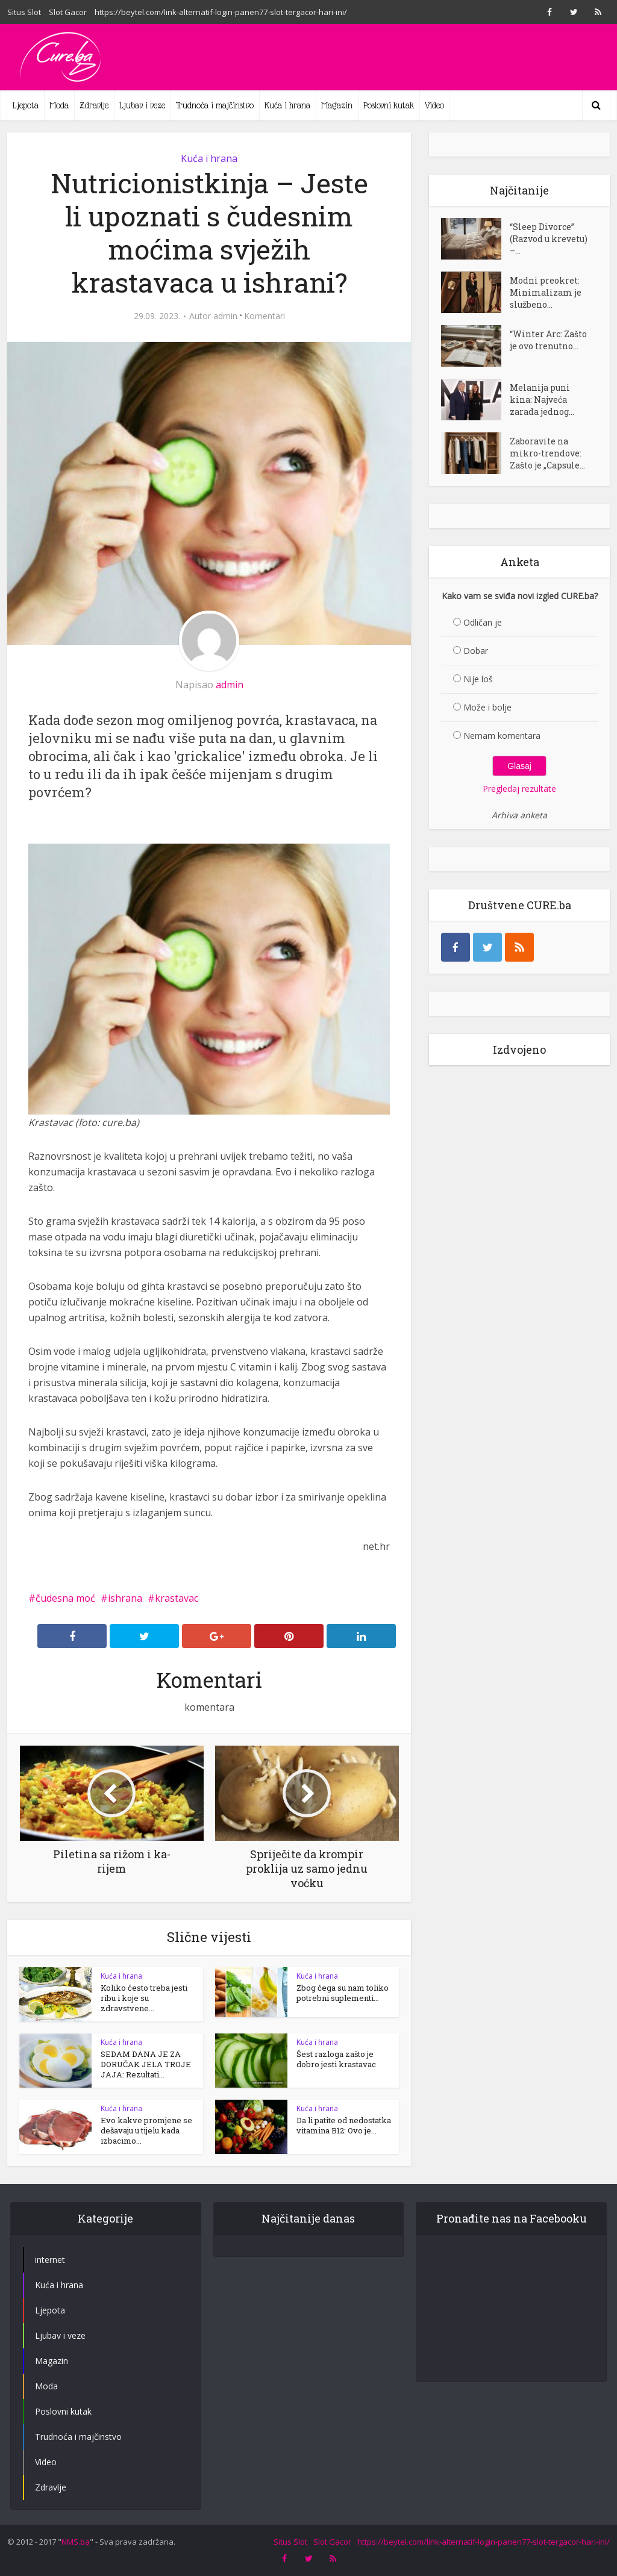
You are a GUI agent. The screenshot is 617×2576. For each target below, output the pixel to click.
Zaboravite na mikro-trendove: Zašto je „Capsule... (547, 453)
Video (434, 105)
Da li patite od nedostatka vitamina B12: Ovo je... (343, 2125)
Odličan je (482, 622)
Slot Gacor (68, 12)
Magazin (336, 105)
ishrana (125, 1598)
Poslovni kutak (388, 105)
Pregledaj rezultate (519, 788)
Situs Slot (24, 12)
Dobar (475, 650)
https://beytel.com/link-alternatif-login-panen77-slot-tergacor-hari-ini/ (221, 12)
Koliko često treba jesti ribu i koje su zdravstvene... (144, 1998)
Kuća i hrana (287, 105)
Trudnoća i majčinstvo (215, 105)
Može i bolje (487, 707)
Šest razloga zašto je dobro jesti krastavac (336, 2059)
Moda (59, 105)
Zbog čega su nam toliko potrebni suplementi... (342, 1992)
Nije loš (478, 679)
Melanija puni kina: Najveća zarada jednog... (542, 399)
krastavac (176, 1598)
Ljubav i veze (142, 105)
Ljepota (26, 105)
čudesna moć (65, 1598)
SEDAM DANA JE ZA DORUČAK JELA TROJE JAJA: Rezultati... (146, 2064)
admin (225, 316)
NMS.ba (75, 2541)
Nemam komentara (501, 735)
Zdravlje (94, 105)
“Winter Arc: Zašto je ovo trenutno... (548, 340)
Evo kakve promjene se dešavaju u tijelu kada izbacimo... (146, 2130)
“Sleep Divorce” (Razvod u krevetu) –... (548, 239)
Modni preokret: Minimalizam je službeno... (545, 292)
